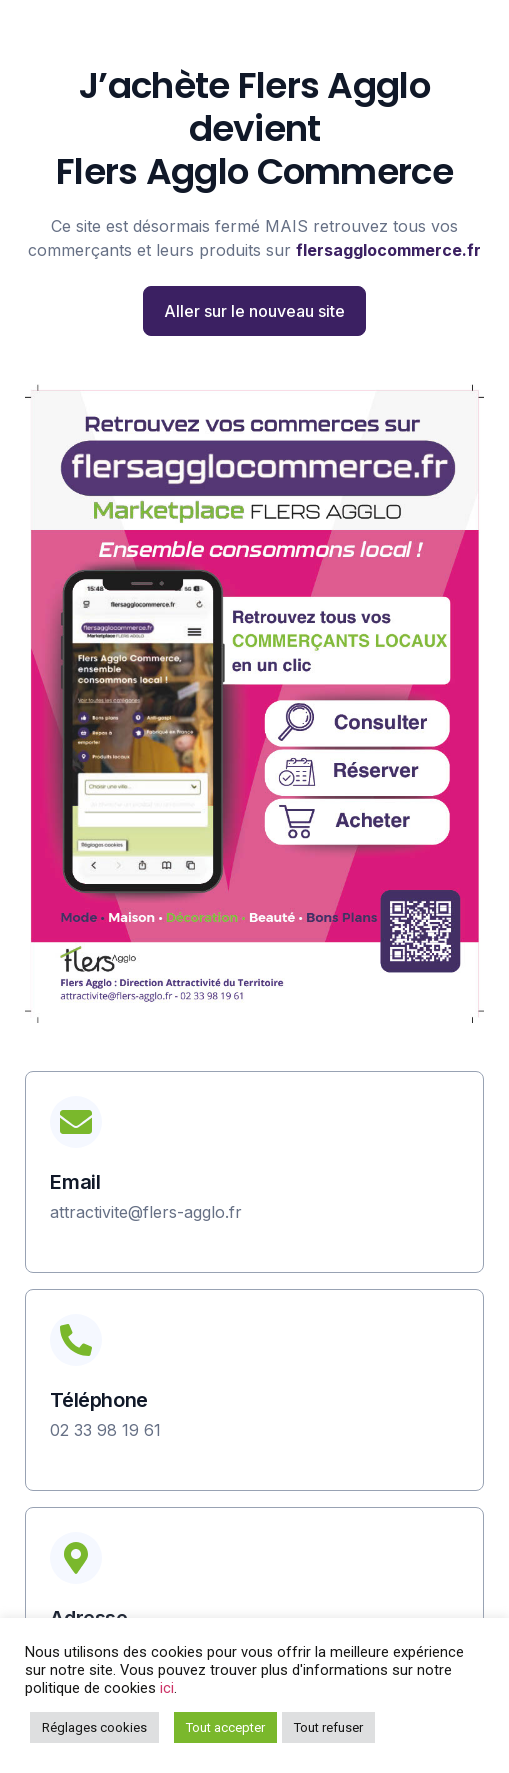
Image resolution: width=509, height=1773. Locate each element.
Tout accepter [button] (225, 1727)
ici (167, 1688)
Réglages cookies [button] (94, 1727)
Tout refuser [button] (328, 1727)
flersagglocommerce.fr (388, 250)
